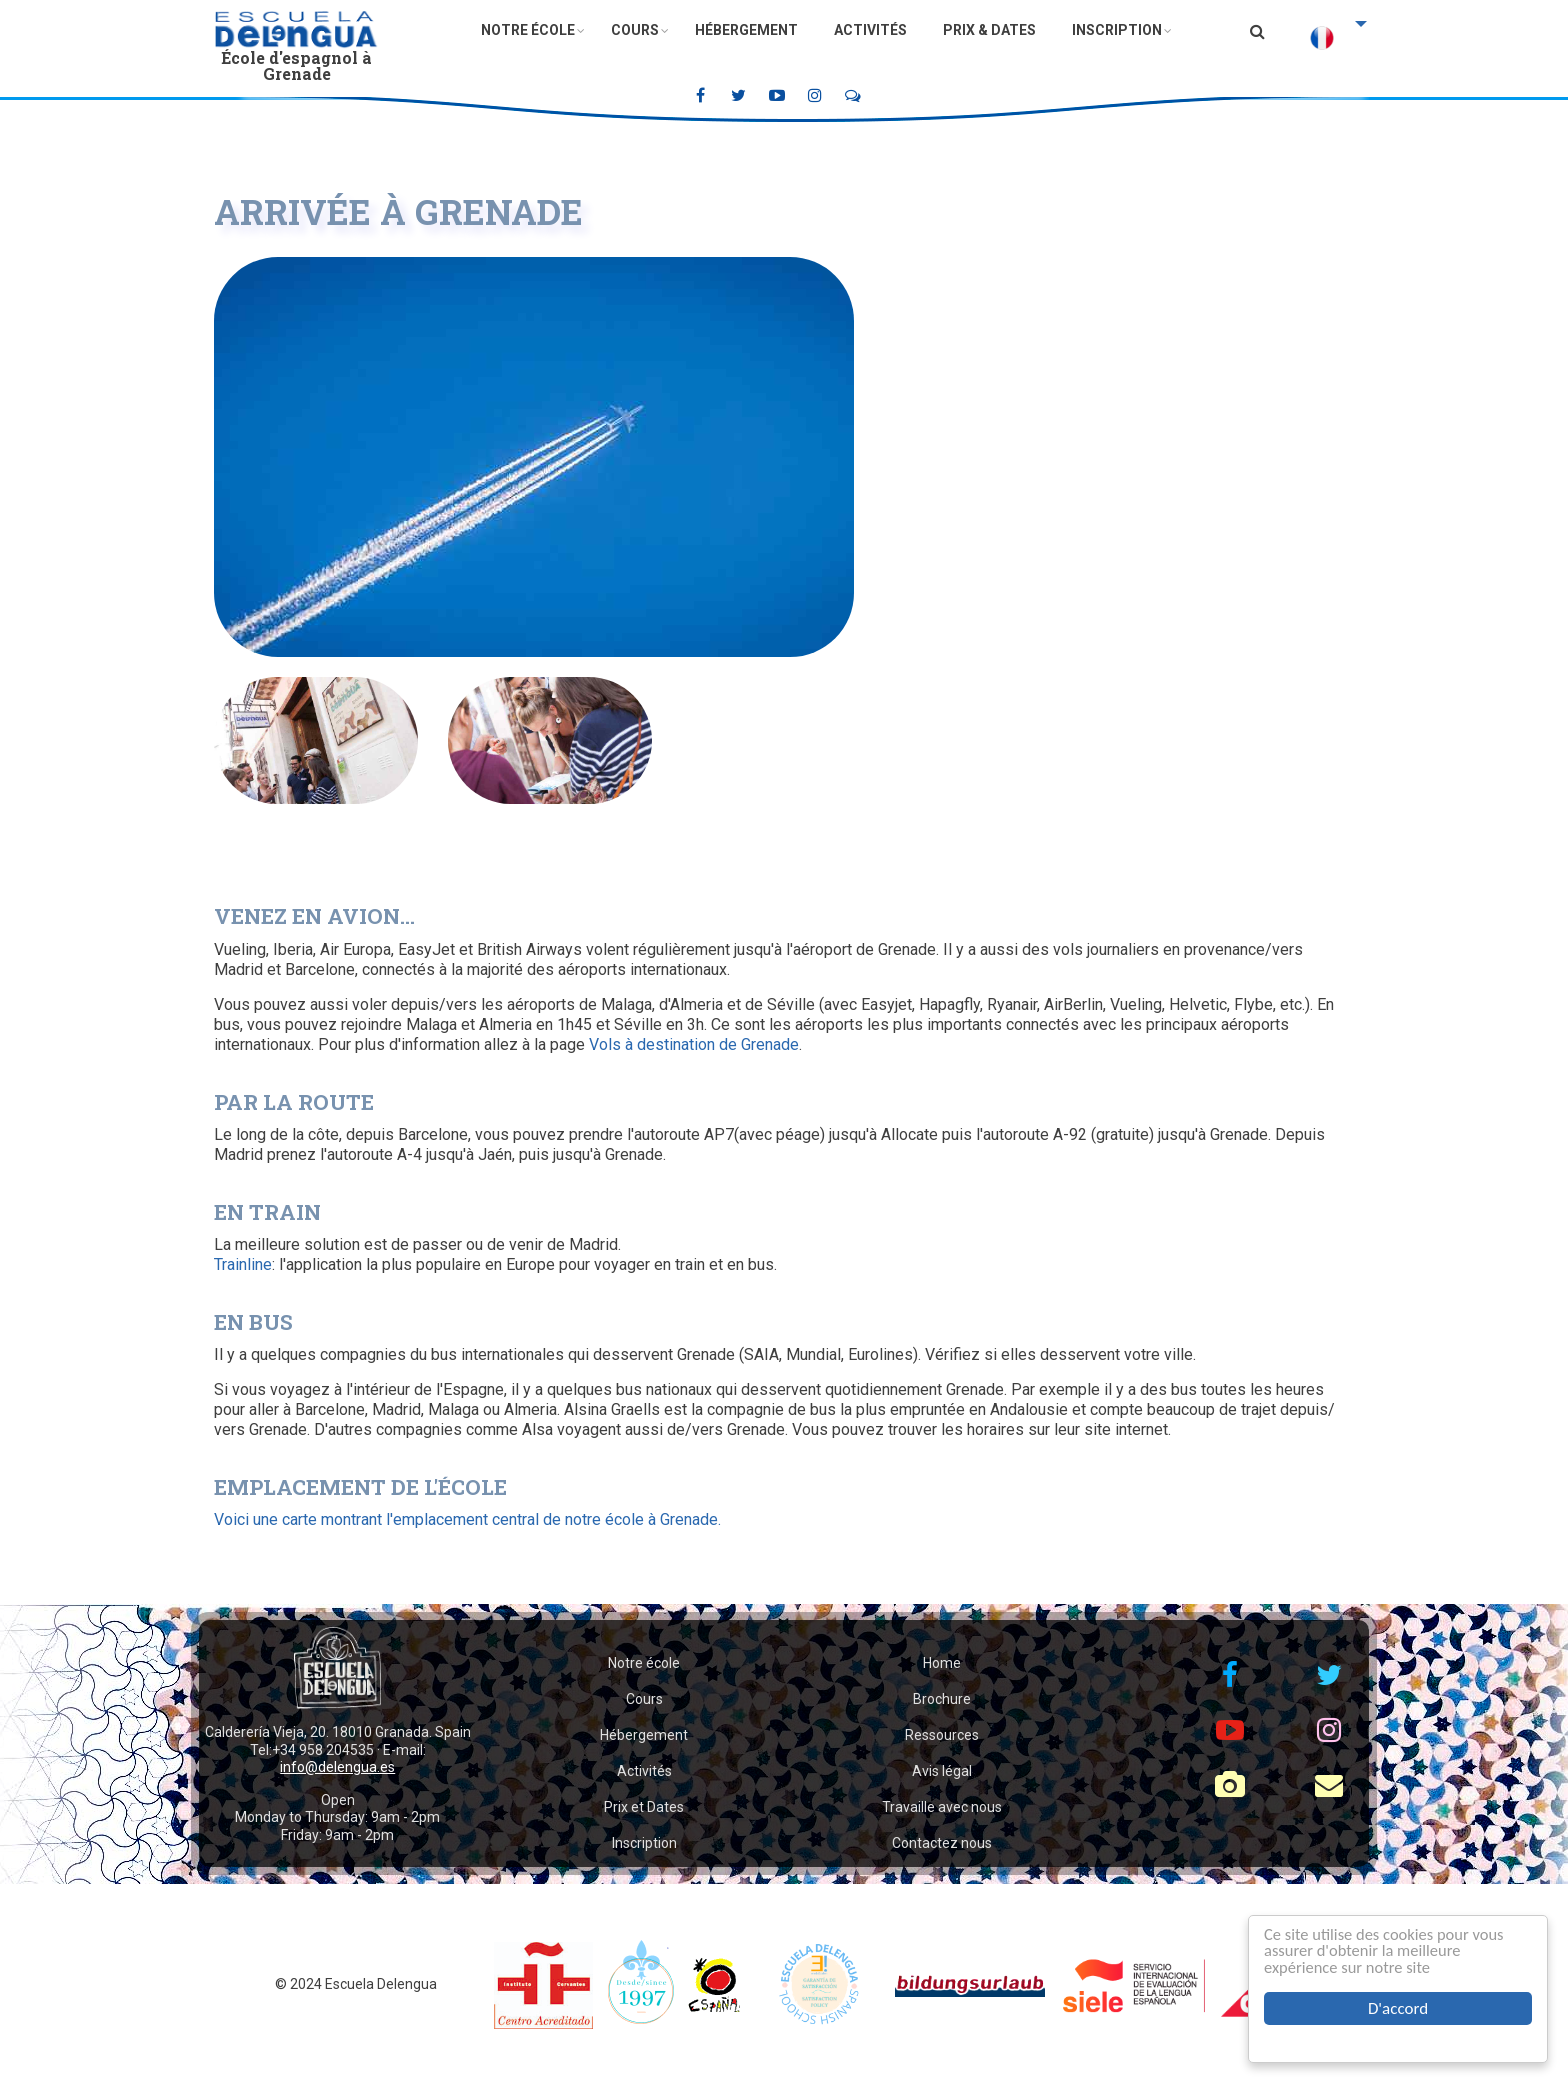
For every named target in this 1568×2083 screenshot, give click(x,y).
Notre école (528, 30)
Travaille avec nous (942, 1807)
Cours (635, 30)
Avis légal (942, 1771)
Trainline (243, 1264)
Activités (870, 30)
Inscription (1117, 30)
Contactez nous (942, 1843)
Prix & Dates (989, 30)
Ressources (942, 1735)
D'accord (1398, 2008)
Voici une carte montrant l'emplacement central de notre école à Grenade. (467, 1519)
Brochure (942, 1699)
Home (942, 1663)
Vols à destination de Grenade (694, 1044)
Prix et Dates (644, 1807)
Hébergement (746, 30)
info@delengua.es (337, 1767)
